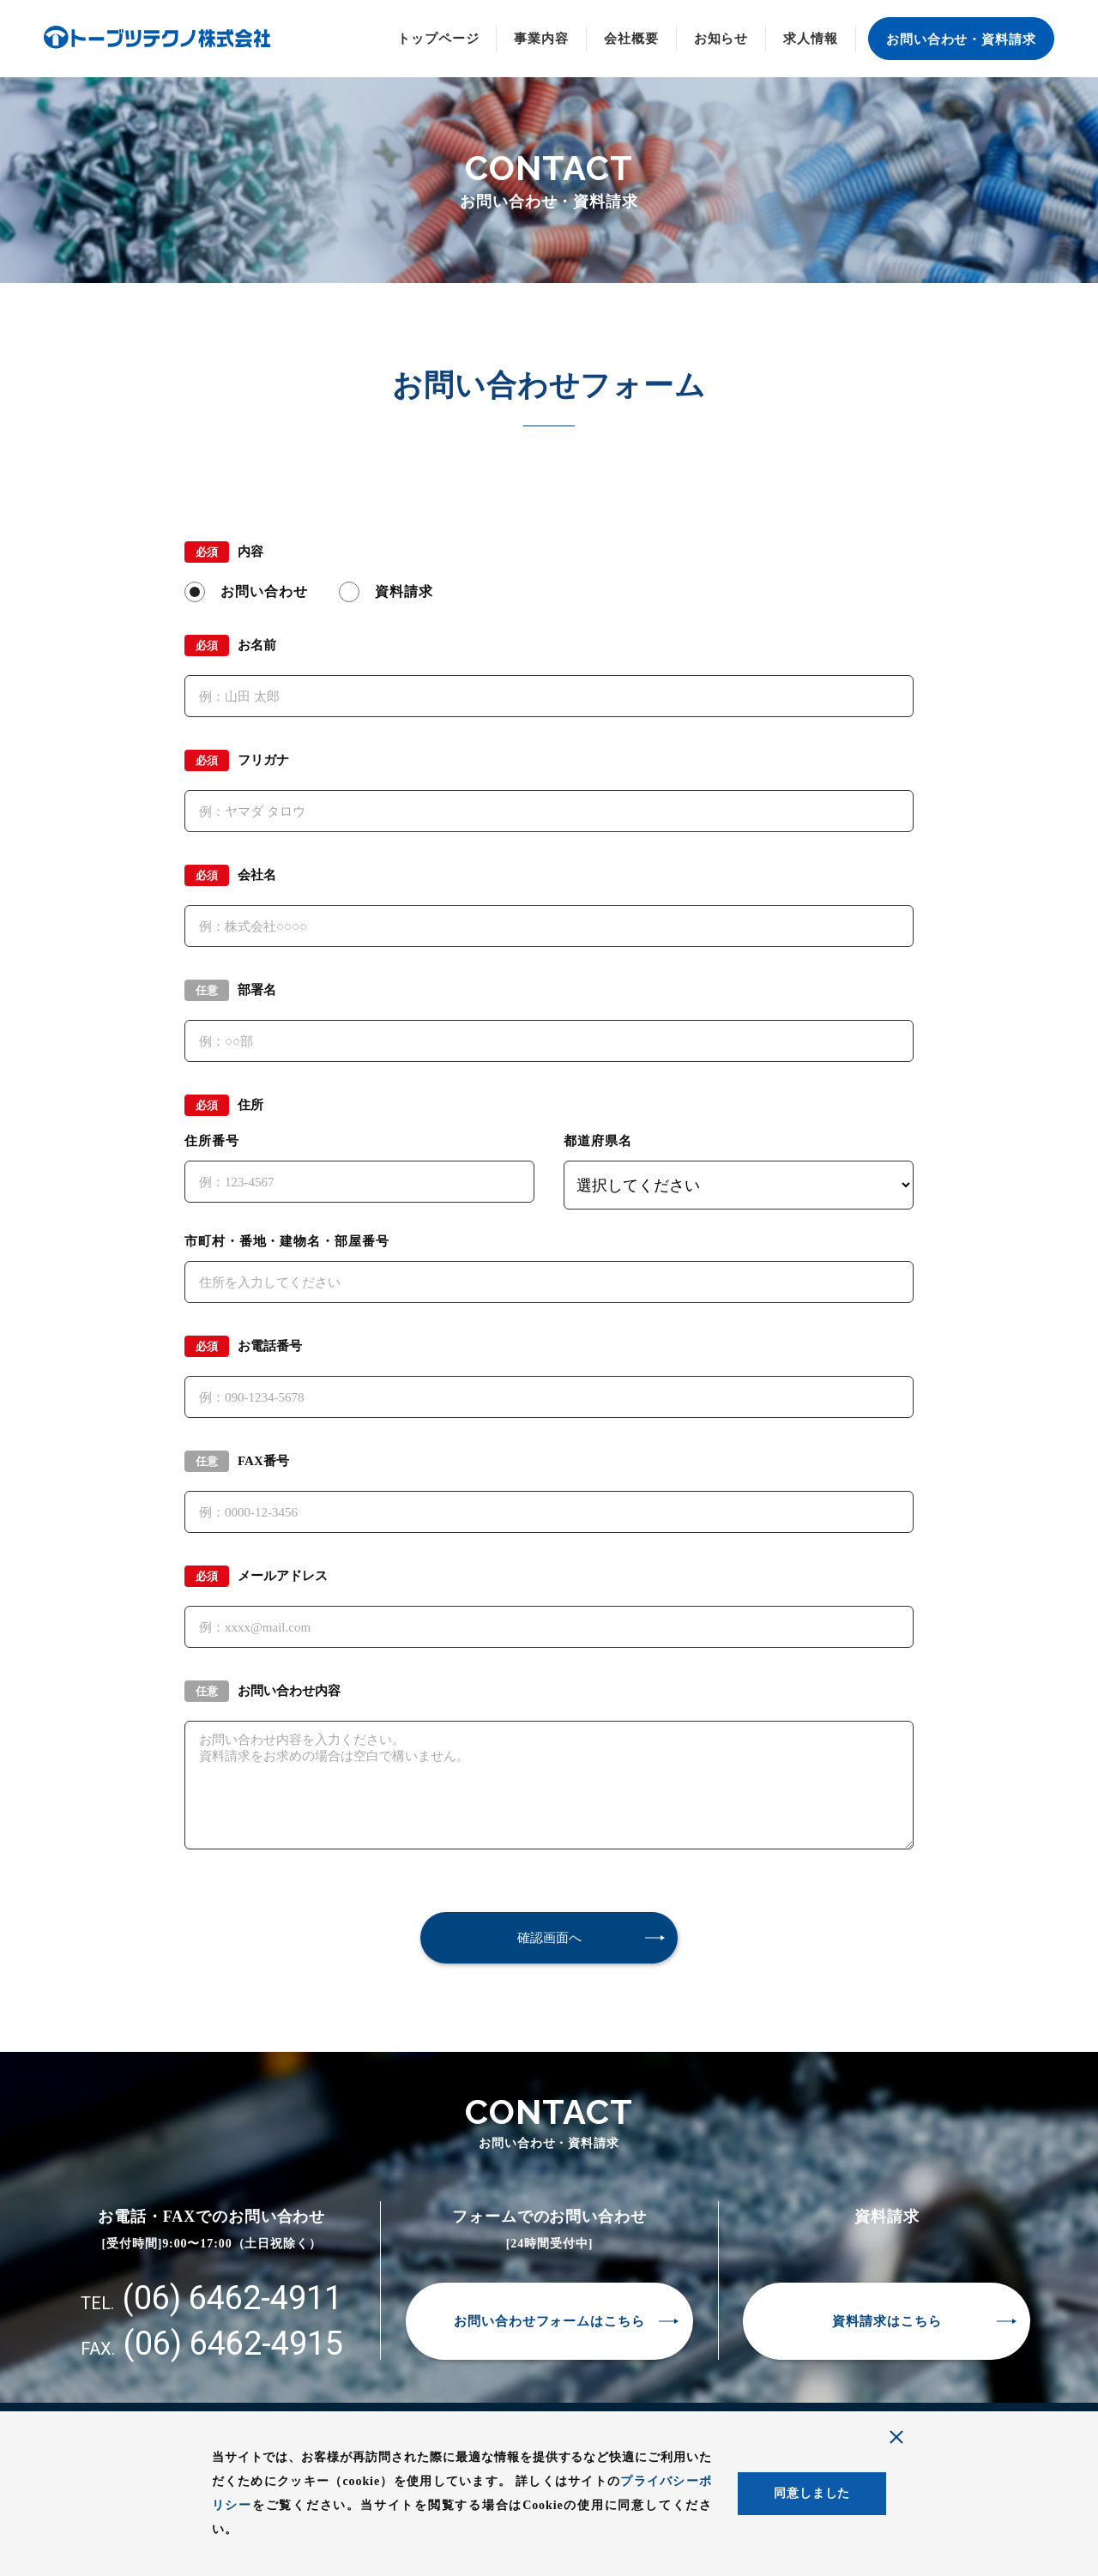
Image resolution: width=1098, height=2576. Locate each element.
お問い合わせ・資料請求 (961, 39)
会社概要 (631, 38)
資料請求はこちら (886, 2321)
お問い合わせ (263, 591)
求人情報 (810, 38)
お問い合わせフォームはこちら (549, 2321)
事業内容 (541, 38)
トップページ (438, 38)
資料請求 (404, 591)
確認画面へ (549, 1937)
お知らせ (721, 38)
